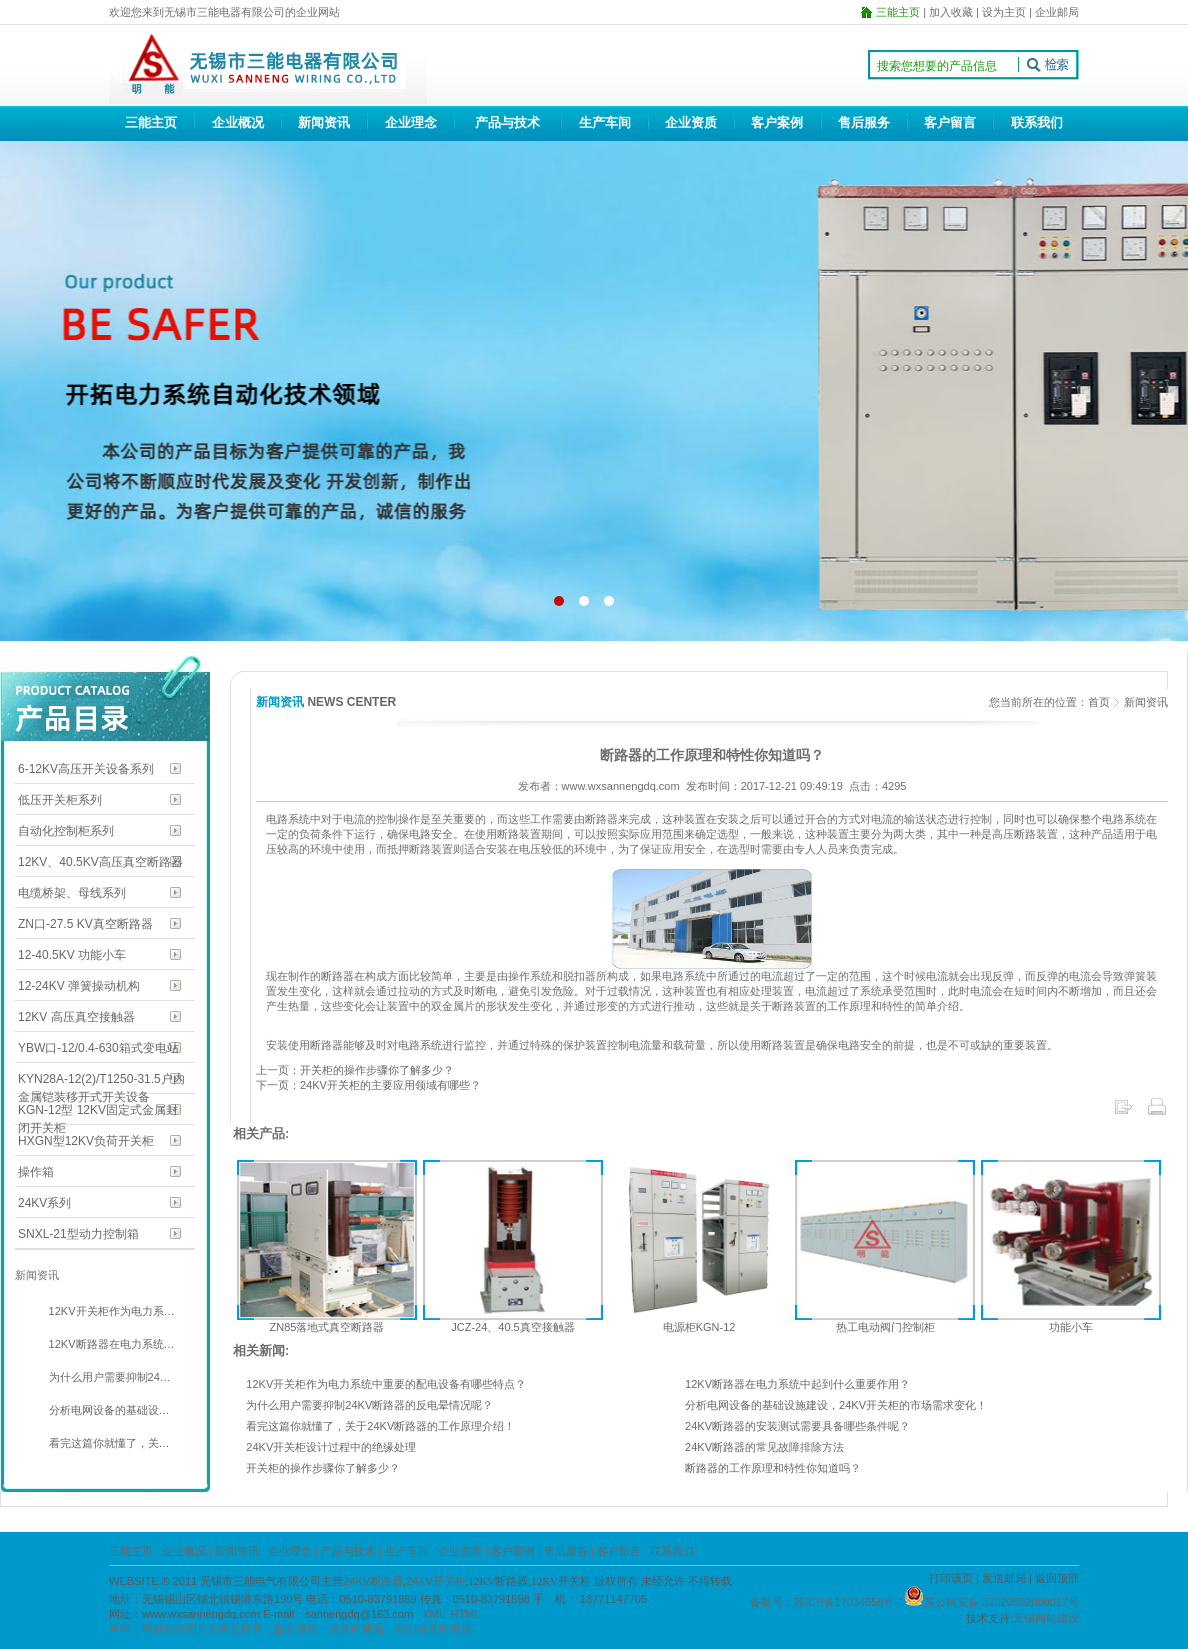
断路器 (337, 976)
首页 (1099, 702)
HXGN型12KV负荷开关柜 (86, 1141)
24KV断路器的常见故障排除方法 (764, 1447)
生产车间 (605, 122)
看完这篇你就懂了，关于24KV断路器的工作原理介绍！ (380, 1426)
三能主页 (151, 122)
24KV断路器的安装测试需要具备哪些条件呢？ (797, 1426)
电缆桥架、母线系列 (72, 893)
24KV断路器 (373, 1581)
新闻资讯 (324, 122)
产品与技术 (507, 122)
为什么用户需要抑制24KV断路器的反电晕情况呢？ (369, 1405)
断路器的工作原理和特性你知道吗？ (773, 1468)
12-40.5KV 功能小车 (72, 955)
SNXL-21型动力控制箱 (78, 1234)
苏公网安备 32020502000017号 (1001, 1602)
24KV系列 (44, 1203)
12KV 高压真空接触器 (76, 1017)
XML (433, 1614)
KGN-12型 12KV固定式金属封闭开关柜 (98, 1111)
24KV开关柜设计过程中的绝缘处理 (331, 1447)
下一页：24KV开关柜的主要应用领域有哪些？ (368, 1085)
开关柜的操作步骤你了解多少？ (323, 1468)
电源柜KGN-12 (699, 1327)
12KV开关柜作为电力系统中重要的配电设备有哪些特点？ (386, 1384)
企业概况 (238, 122)
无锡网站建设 (1046, 1618)
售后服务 (864, 122)
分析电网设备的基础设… (108, 1410)
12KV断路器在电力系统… (110, 1344)
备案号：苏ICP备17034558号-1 (827, 1602)
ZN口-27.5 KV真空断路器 (85, 924)
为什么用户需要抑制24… (108, 1377)
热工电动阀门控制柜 (885, 1327)
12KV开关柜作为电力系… (110, 1311)
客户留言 (950, 122)
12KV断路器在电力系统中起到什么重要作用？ (797, 1384)
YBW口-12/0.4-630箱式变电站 (98, 1048)
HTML (466, 1614)
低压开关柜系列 (60, 800)
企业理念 (411, 122)
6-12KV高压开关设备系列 (86, 769)
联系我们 (1037, 122)
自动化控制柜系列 (66, 831)
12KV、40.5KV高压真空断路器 (100, 862)
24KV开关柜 (436, 1581)
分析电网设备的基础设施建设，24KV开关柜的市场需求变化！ (836, 1405)
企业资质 (691, 122)
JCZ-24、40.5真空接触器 (512, 1327)
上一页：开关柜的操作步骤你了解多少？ (355, 1070)
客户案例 (777, 122)
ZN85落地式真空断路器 (327, 1327)
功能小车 (1071, 1327)
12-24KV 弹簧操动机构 (79, 986)
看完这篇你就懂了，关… (108, 1443)
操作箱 (36, 1172)
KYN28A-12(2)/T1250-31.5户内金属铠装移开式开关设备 (101, 1080)
